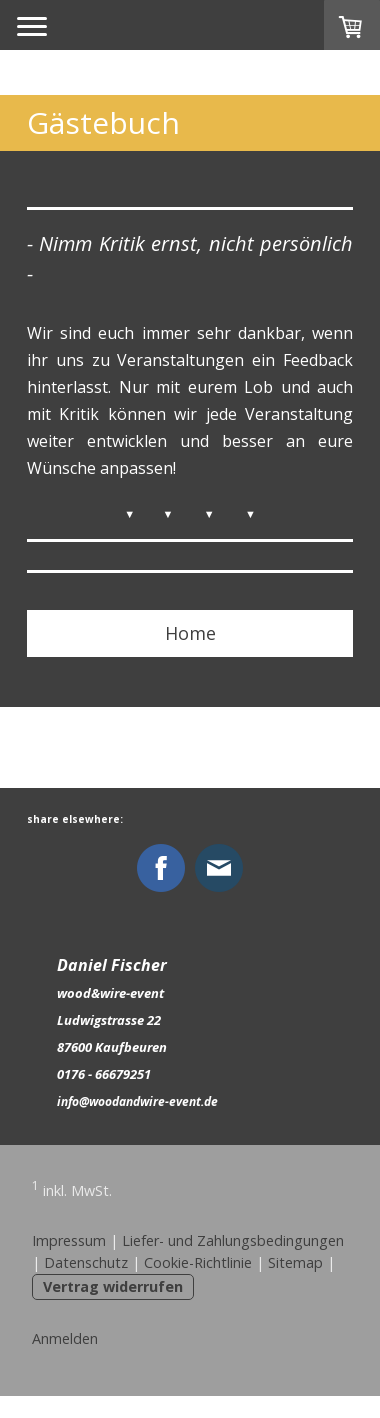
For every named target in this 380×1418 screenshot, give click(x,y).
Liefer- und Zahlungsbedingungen (233, 1240)
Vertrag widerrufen (113, 1286)
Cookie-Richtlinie (198, 1262)
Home (190, 633)
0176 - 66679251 (104, 1074)
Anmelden (65, 1338)
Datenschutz (86, 1262)
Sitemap (295, 1262)
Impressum (69, 1240)
